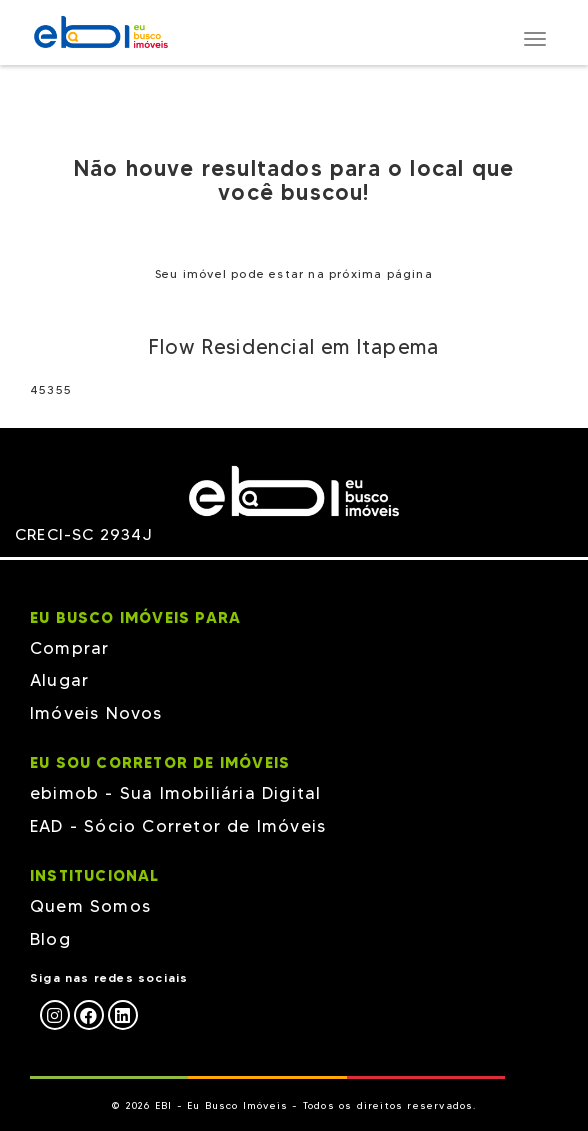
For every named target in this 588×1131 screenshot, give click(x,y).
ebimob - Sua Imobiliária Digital (175, 793)
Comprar (69, 648)
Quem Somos (90, 906)
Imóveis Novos (96, 713)
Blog (50, 939)
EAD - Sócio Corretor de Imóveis (178, 826)
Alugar (59, 680)
